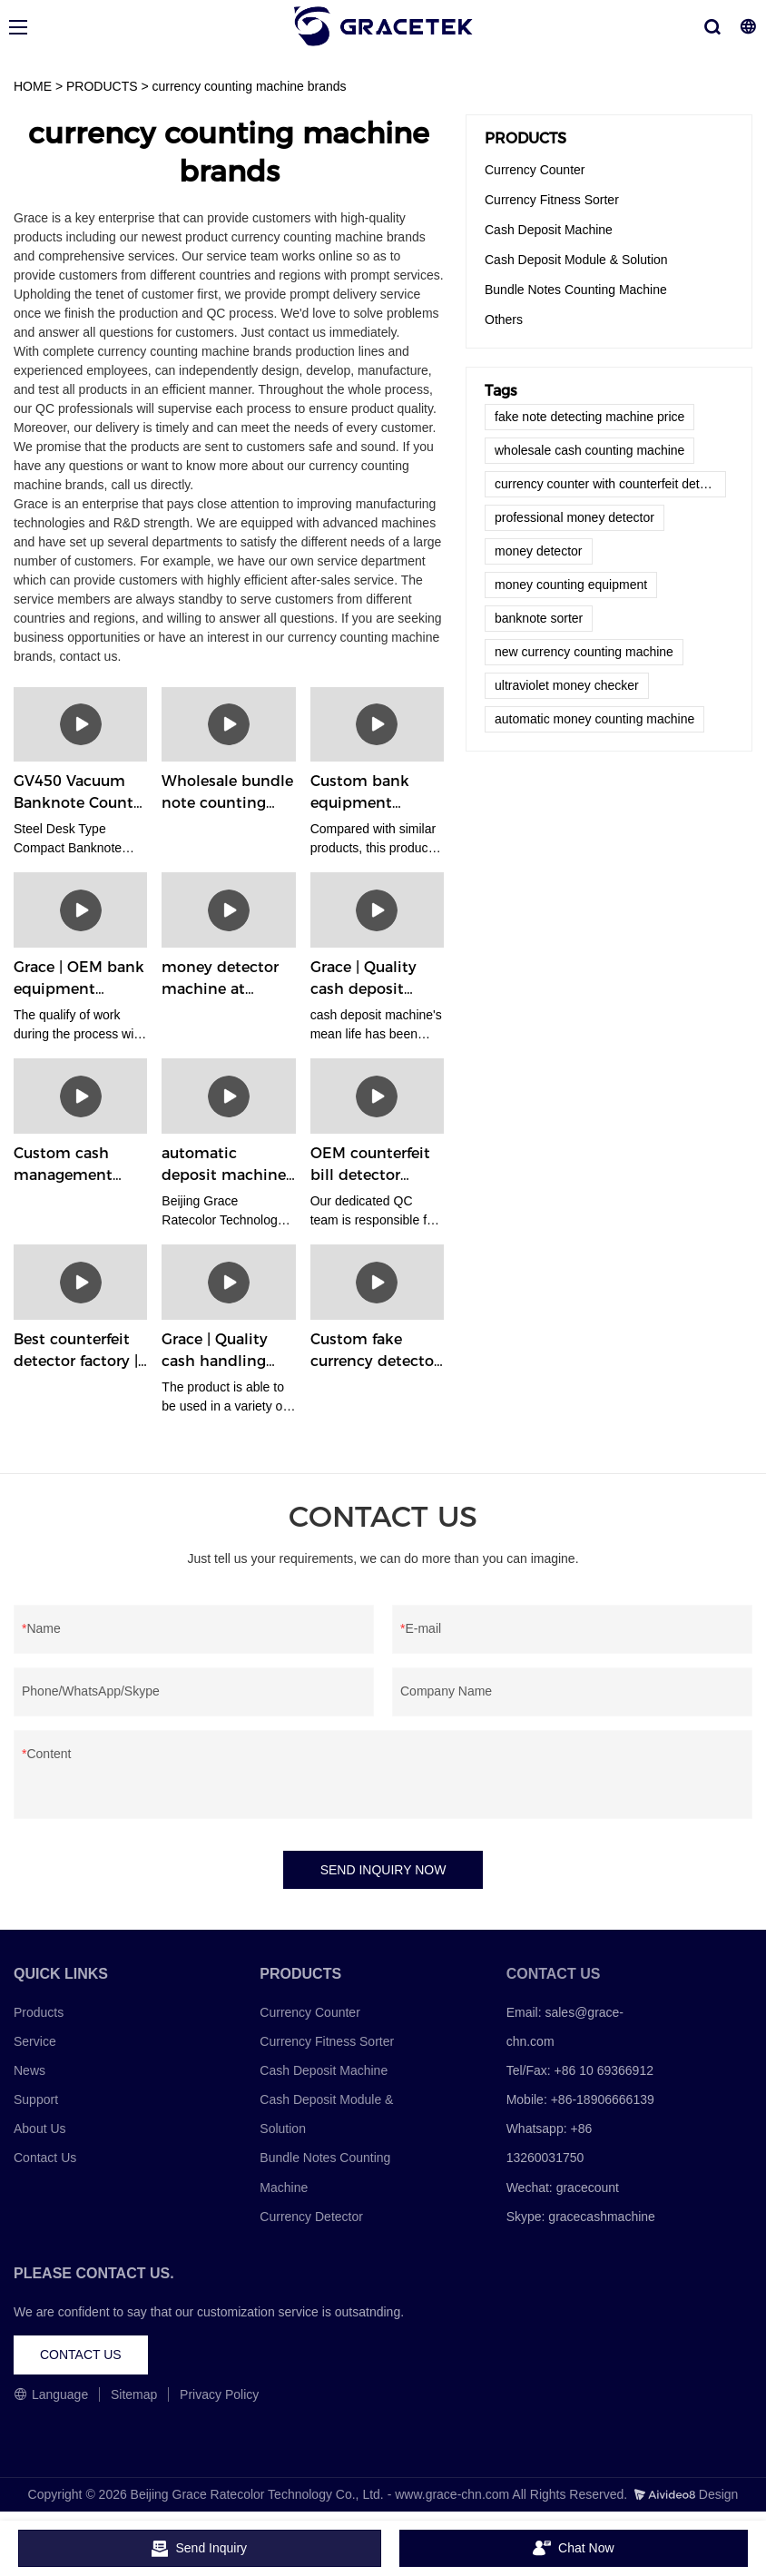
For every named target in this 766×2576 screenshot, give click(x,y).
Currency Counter (535, 169)
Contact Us (45, 2158)
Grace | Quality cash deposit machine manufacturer (363, 979)
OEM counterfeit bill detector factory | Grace (370, 1165)
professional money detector (574, 517)
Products (39, 2012)
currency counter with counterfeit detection (610, 484)
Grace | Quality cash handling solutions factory (222, 1351)
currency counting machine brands (249, 86)
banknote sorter (539, 618)
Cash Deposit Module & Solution (576, 259)
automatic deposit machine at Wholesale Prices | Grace (224, 1165)
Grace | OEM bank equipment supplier (79, 979)
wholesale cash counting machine (589, 450)
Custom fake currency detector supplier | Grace (374, 1351)
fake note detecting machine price (589, 416)
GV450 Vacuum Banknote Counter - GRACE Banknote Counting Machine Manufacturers (80, 793)
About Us (40, 2128)
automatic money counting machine (594, 719)
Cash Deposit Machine (549, 229)
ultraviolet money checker (567, 685)
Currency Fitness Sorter (552, 199)
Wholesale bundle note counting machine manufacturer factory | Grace (227, 793)
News (29, 2070)
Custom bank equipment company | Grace (371, 793)
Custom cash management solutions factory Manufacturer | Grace (74, 1165)
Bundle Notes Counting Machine (576, 289)
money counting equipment (571, 584)
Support (36, 2099)
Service (35, 2041)
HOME (33, 86)
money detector (539, 551)
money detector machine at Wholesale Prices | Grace (227, 979)
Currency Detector (311, 2216)
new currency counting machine (584, 651)
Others (504, 319)
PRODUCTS (102, 86)
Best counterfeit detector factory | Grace (76, 1351)
